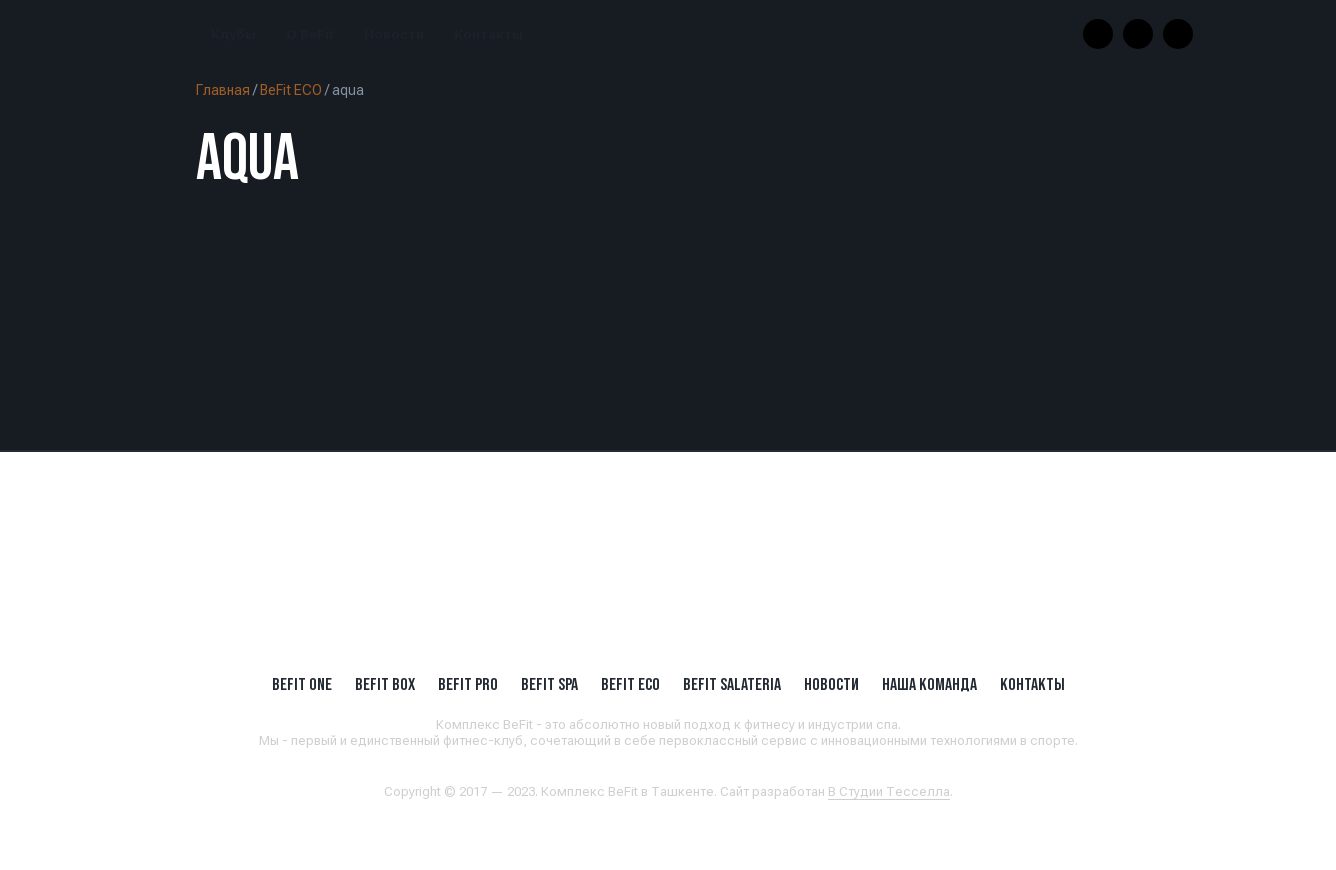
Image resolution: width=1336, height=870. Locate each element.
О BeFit (310, 34)
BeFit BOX (385, 684)
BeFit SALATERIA (732, 684)
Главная (223, 90)
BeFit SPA (549, 684)
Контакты (488, 34)
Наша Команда (929, 684)
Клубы (233, 34)
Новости (394, 34)
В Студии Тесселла (889, 791)
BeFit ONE (302, 684)
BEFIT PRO (468, 684)
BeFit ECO (291, 90)
